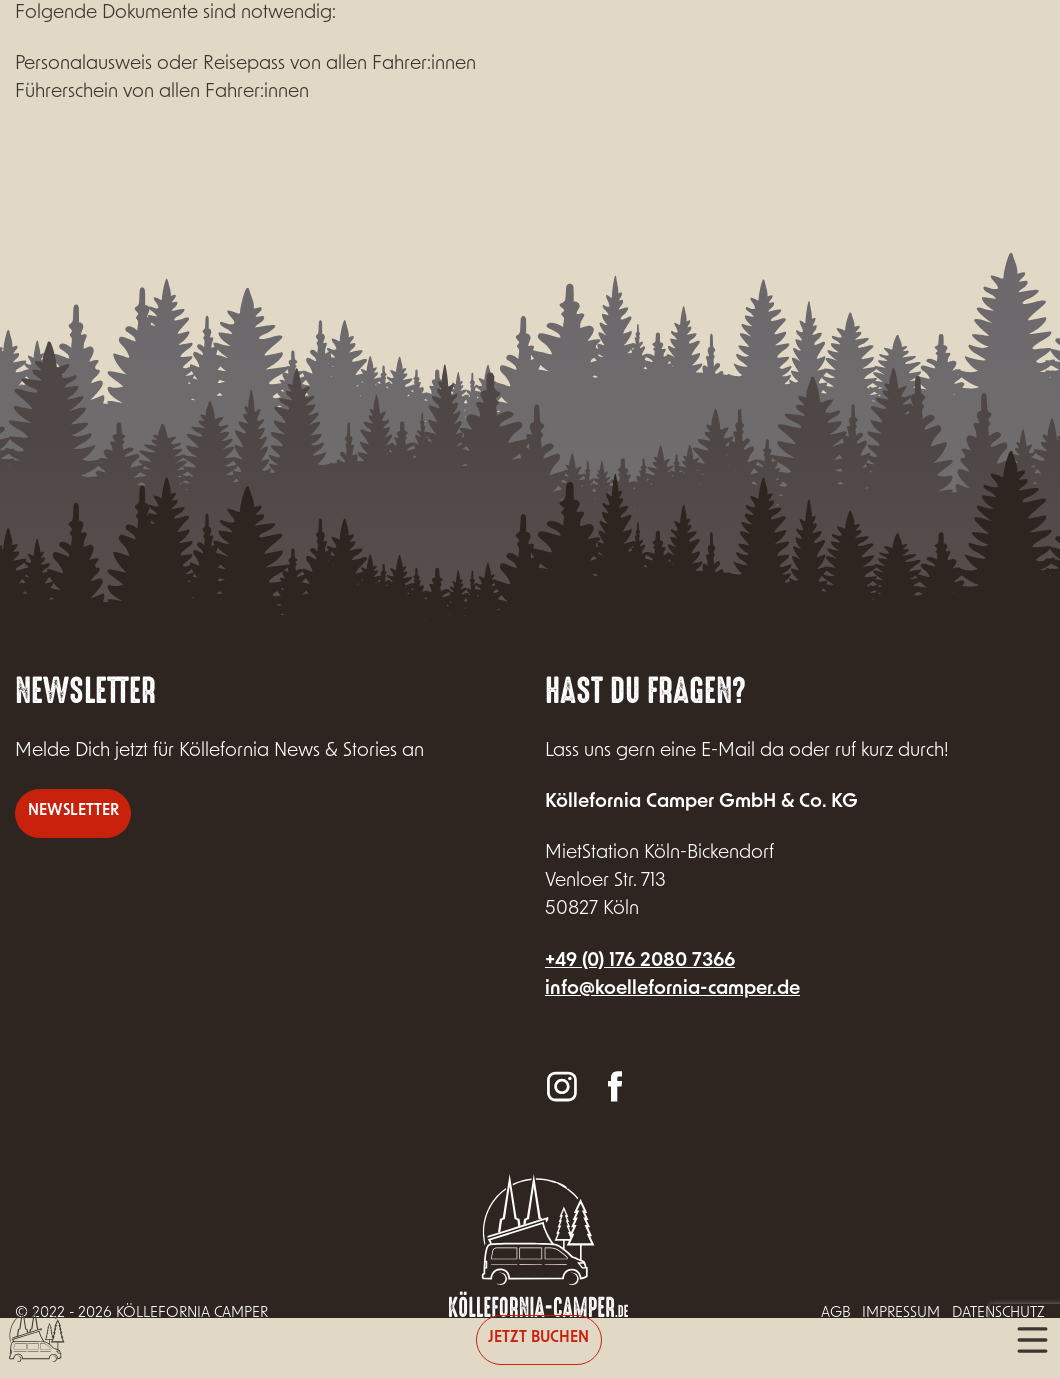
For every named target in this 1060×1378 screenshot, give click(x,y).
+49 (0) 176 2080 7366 (640, 961)
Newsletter (73, 811)
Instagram (562, 1085)
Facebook (614, 1085)
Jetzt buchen (538, 1338)
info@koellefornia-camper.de (672, 989)
